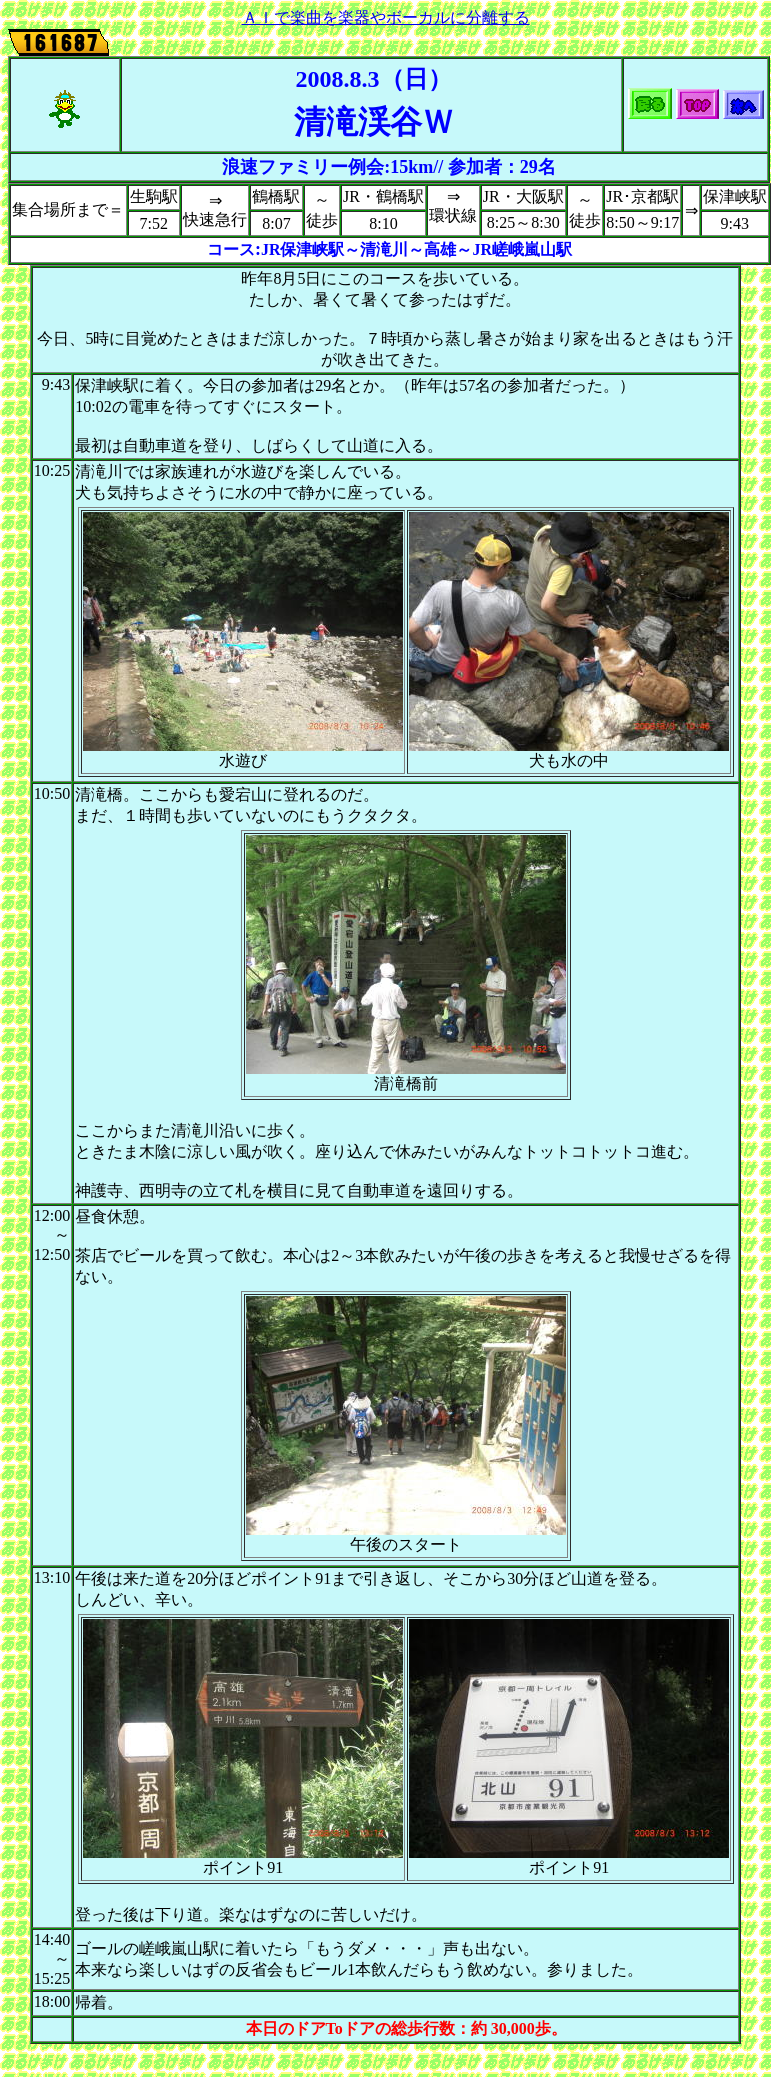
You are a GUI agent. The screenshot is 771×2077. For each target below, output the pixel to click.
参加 (466, 167)
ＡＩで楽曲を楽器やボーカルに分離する (386, 17)
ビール (147, 1255)
